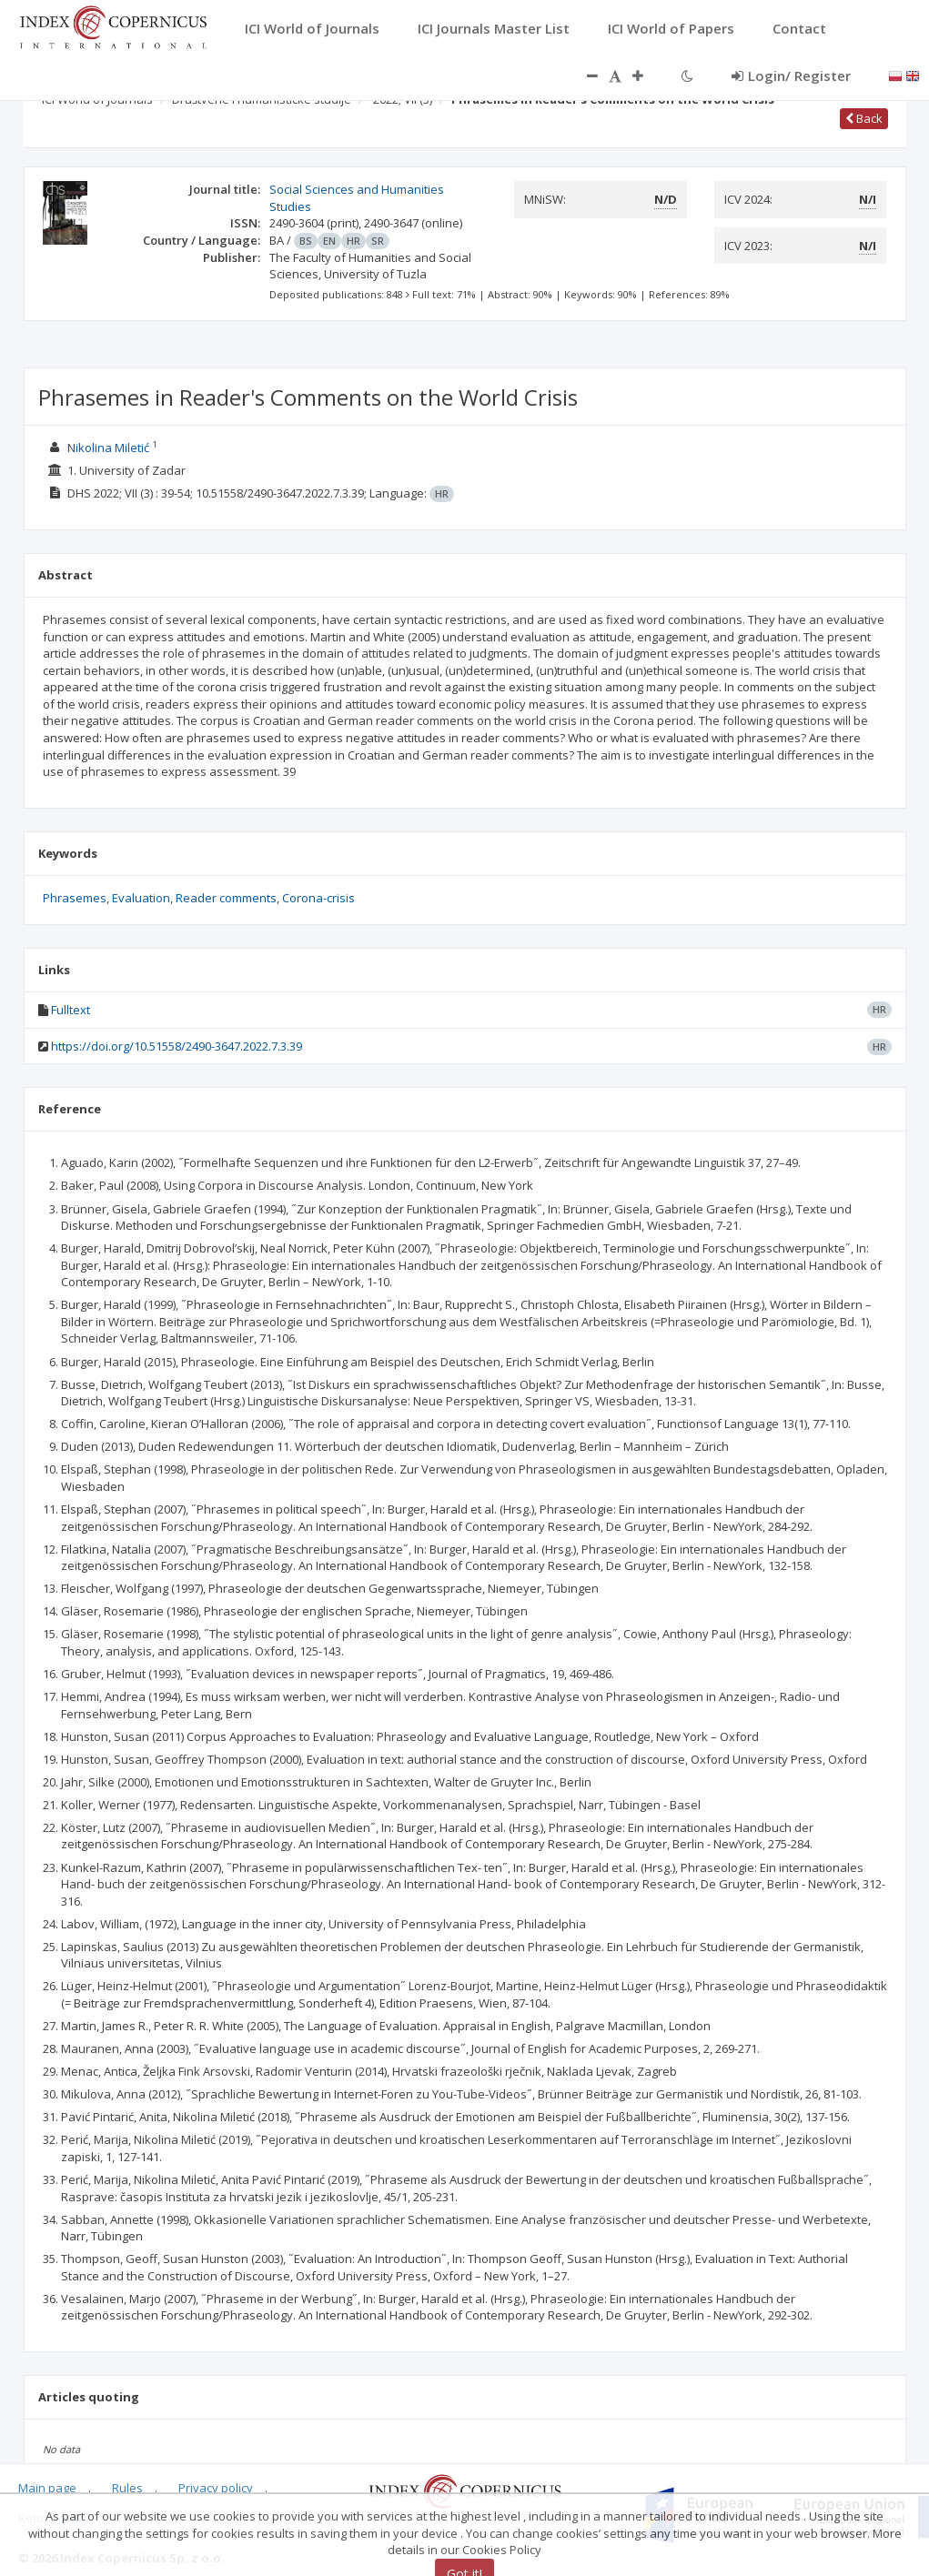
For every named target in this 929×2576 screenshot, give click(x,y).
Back (864, 118)
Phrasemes (74, 898)
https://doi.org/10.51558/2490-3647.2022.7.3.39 (176, 1046)
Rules (127, 2488)
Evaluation (141, 898)
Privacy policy (215, 2488)
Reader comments (226, 898)
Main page (47, 2488)
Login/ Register (791, 75)
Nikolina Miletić (108, 447)
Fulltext (70, 1009)
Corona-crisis (318, 898)
